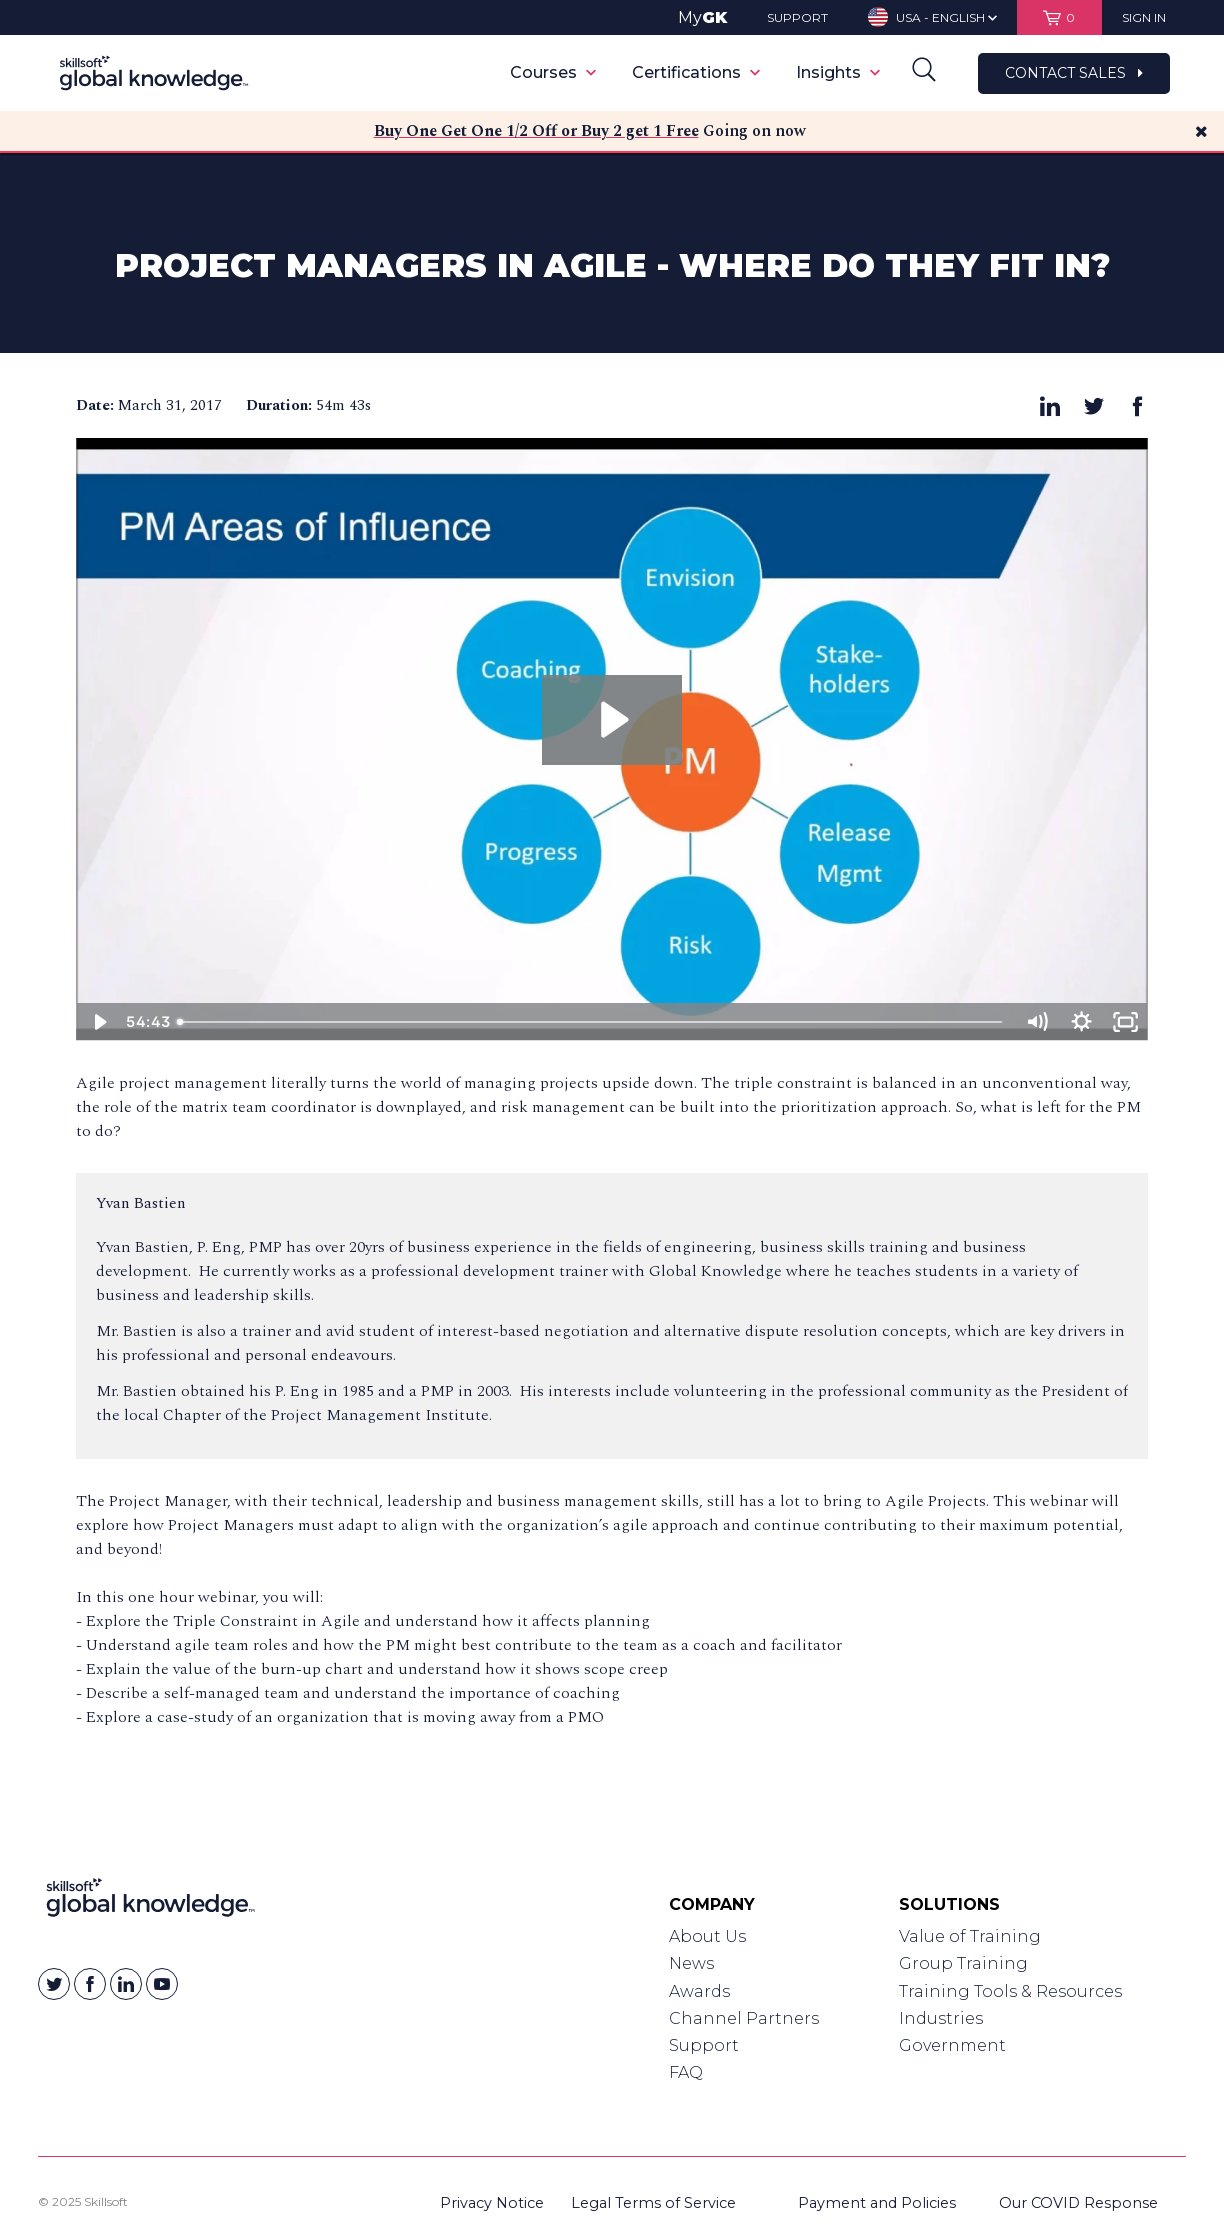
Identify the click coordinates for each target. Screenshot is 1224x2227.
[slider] (591, 1022)
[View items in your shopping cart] (1059, 17)
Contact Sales (1074, 73)
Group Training (963, 1963)
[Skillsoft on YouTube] (162, 1984)
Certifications (696, 72)
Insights (838, 72)
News (691, 1963)
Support (704, 2045)
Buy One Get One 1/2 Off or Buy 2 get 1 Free (536, 131)
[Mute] (1036, 1022)
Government (952, 2045)
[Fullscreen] (1126, 1022)
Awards (699, 1991)
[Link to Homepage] (150, 1902)
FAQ (686, 2072)
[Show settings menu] (1081, 1022)
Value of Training (970, 1936)
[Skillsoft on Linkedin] (126, 1984)
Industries (941, 2018)
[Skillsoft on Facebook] (90, 1984)
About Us (707, 1936)
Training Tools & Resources (1010, 1991)
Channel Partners (744, 2018)
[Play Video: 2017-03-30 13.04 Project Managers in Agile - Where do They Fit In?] (612, 719)
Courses (553, 72)
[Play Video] (98, 1022)
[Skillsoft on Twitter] (54, 1984)
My (702, 17)
